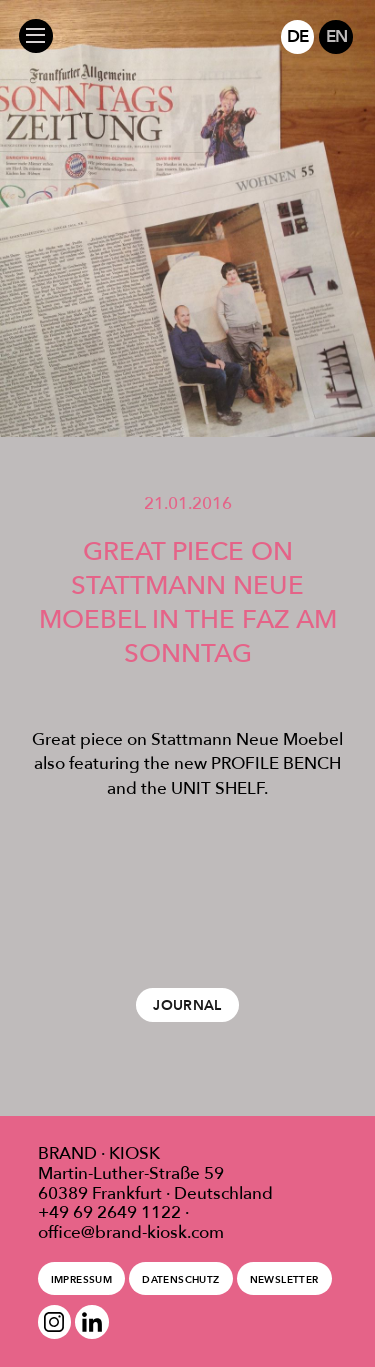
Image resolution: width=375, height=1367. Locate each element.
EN (336, 36)
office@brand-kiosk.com (131, 1232)
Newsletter (284, 1279)
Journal (187, 1005)
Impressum (81, 1279)
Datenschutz (180, 1279)
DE (297, 36)
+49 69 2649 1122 (109, 1212)
